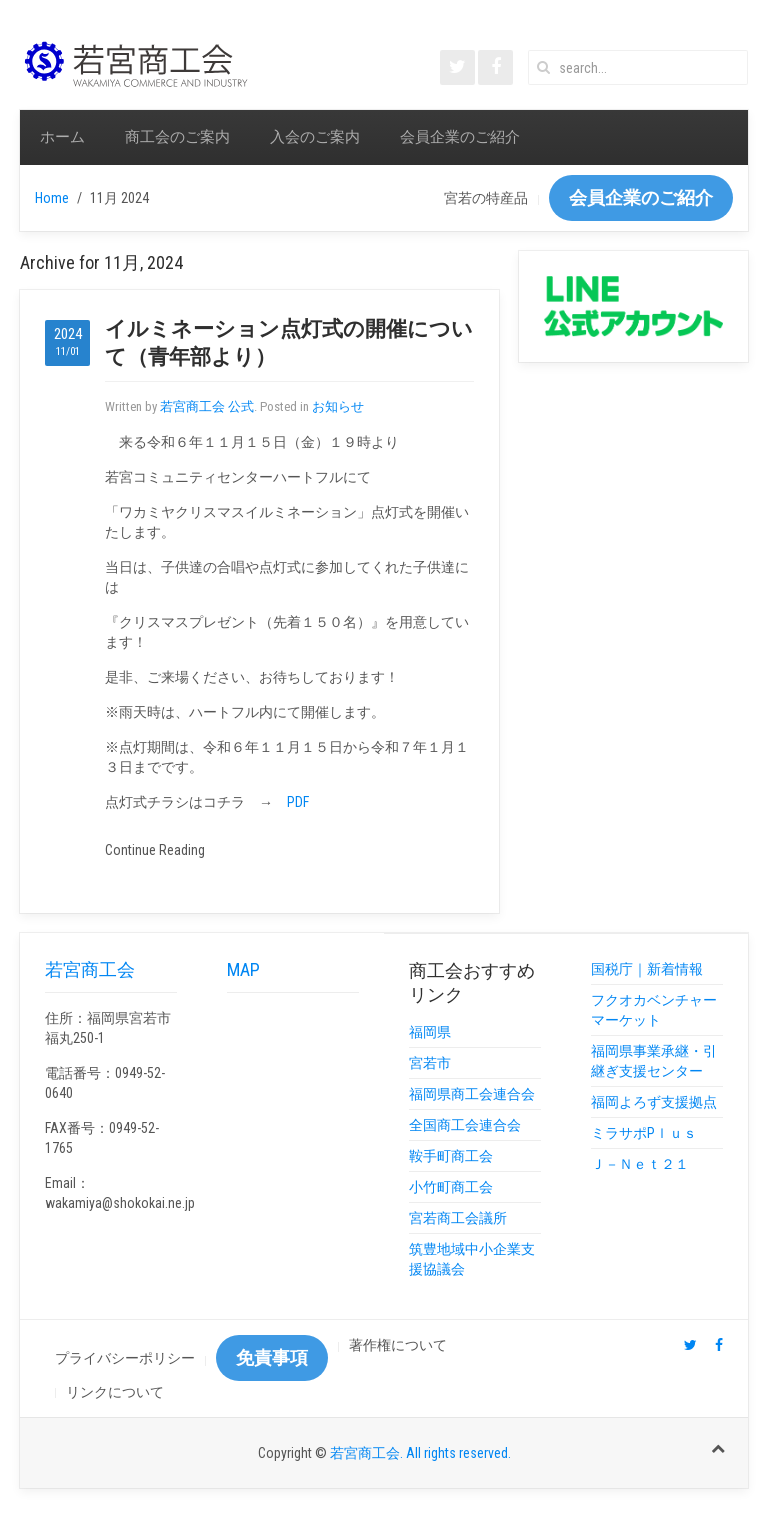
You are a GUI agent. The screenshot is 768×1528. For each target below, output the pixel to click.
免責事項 (272, 1357)
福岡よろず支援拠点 (654, 1102)
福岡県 (430, 1032)
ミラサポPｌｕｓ (644, 1133)
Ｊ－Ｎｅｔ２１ (640, 1164)
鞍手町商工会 (451, 1156)
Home (52, 198)
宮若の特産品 (486, 198)
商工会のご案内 (177, 137)
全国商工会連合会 (465, 1125)
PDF (298, 802)
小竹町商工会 (451, 1187)
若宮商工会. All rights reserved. (420, 1453)
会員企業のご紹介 (460, 137)
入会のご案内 (315, 137)
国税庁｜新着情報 (647, 969)
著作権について (398, 1345)
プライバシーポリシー (125, 1358)
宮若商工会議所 (458, 1218)
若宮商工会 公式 (207, 406)
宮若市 (430, 1063)
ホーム (62, 137)
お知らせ (338, 406)
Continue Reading (155, 850)
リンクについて (115, 1392)
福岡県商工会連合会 (472, 1094)
